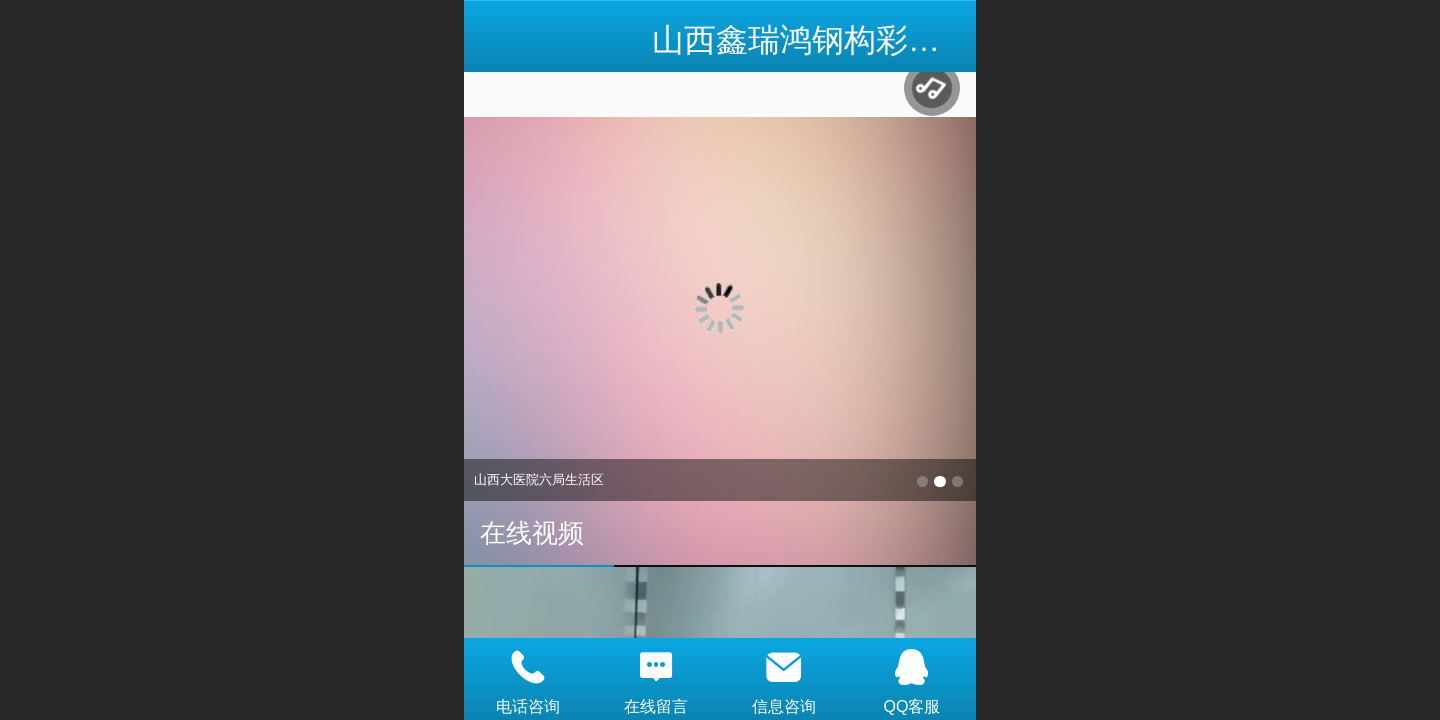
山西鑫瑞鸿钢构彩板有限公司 (860, 40)
